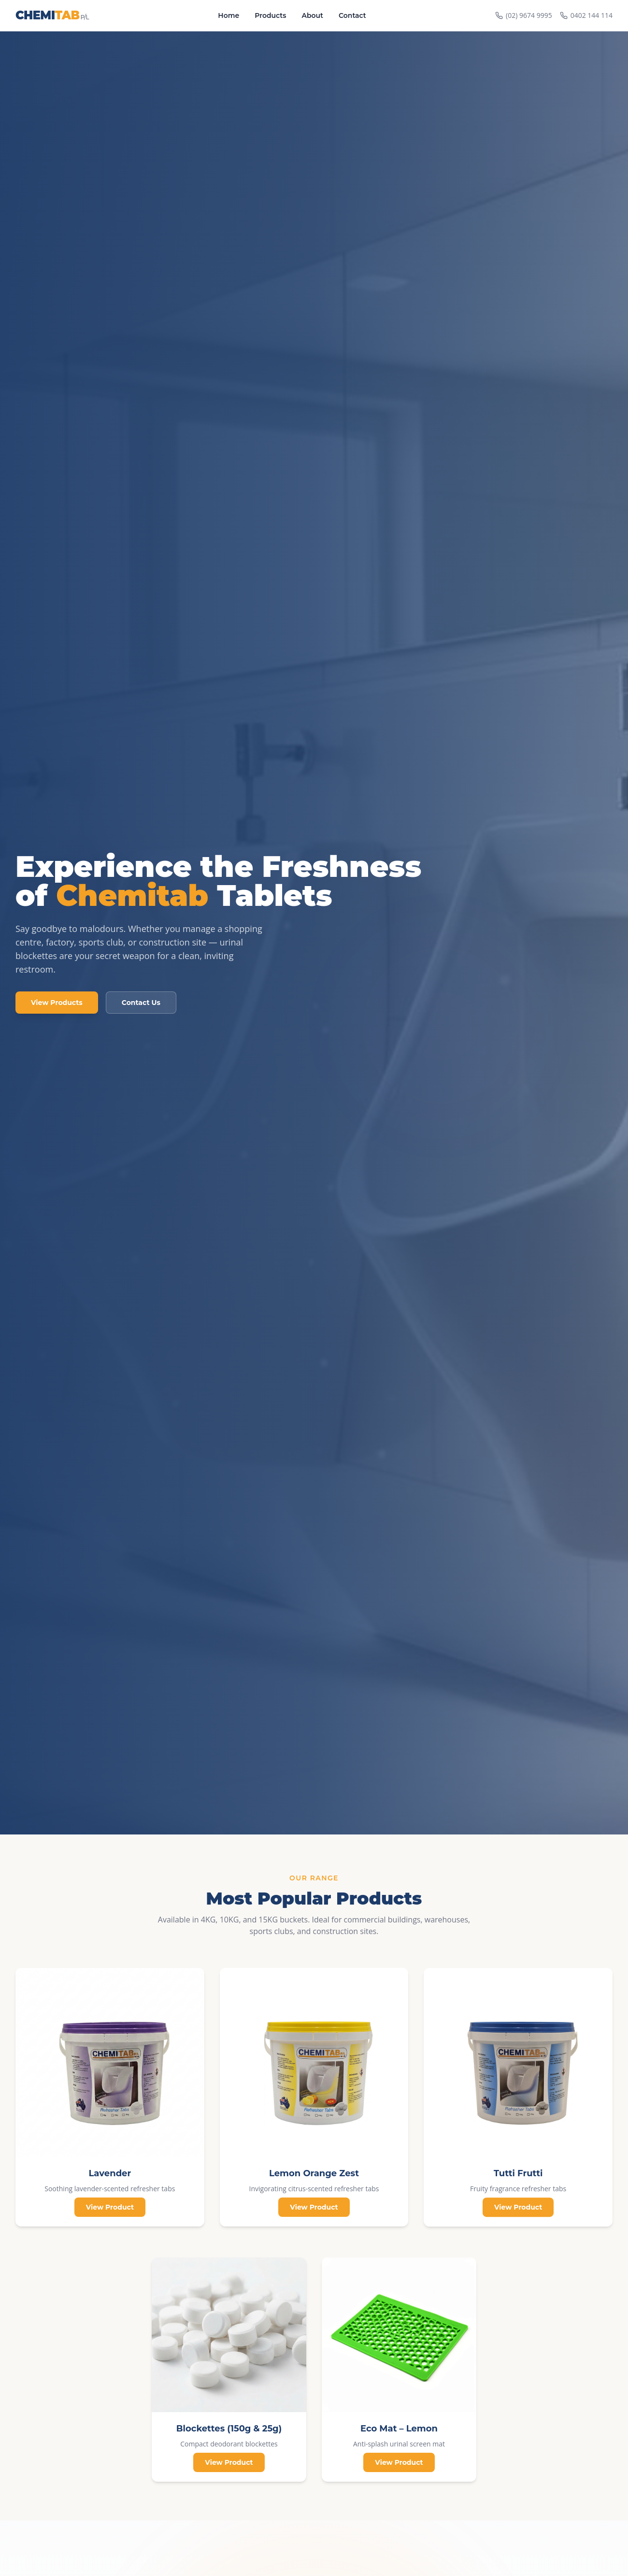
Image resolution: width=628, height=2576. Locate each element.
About (312, 15)
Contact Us (141, 1002)
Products (270, 15)
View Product (110, 2207)
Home (228, 15)
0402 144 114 (586, 15)
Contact (352, 15)
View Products (57, 1002)
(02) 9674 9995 (523, 15)
